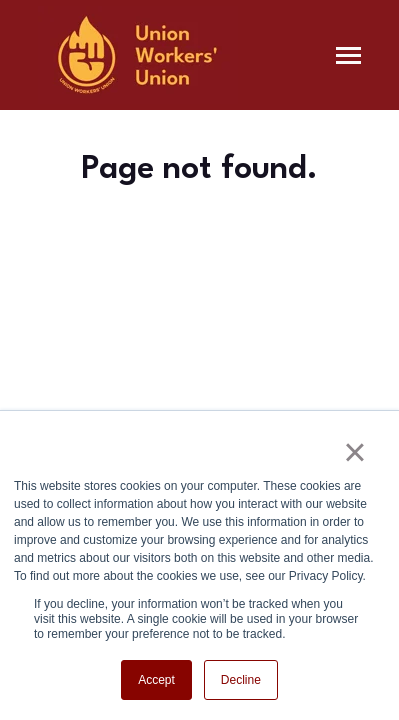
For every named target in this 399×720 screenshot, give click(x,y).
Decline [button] (241, 680)
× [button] (354, 452)
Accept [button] (156, 680)
